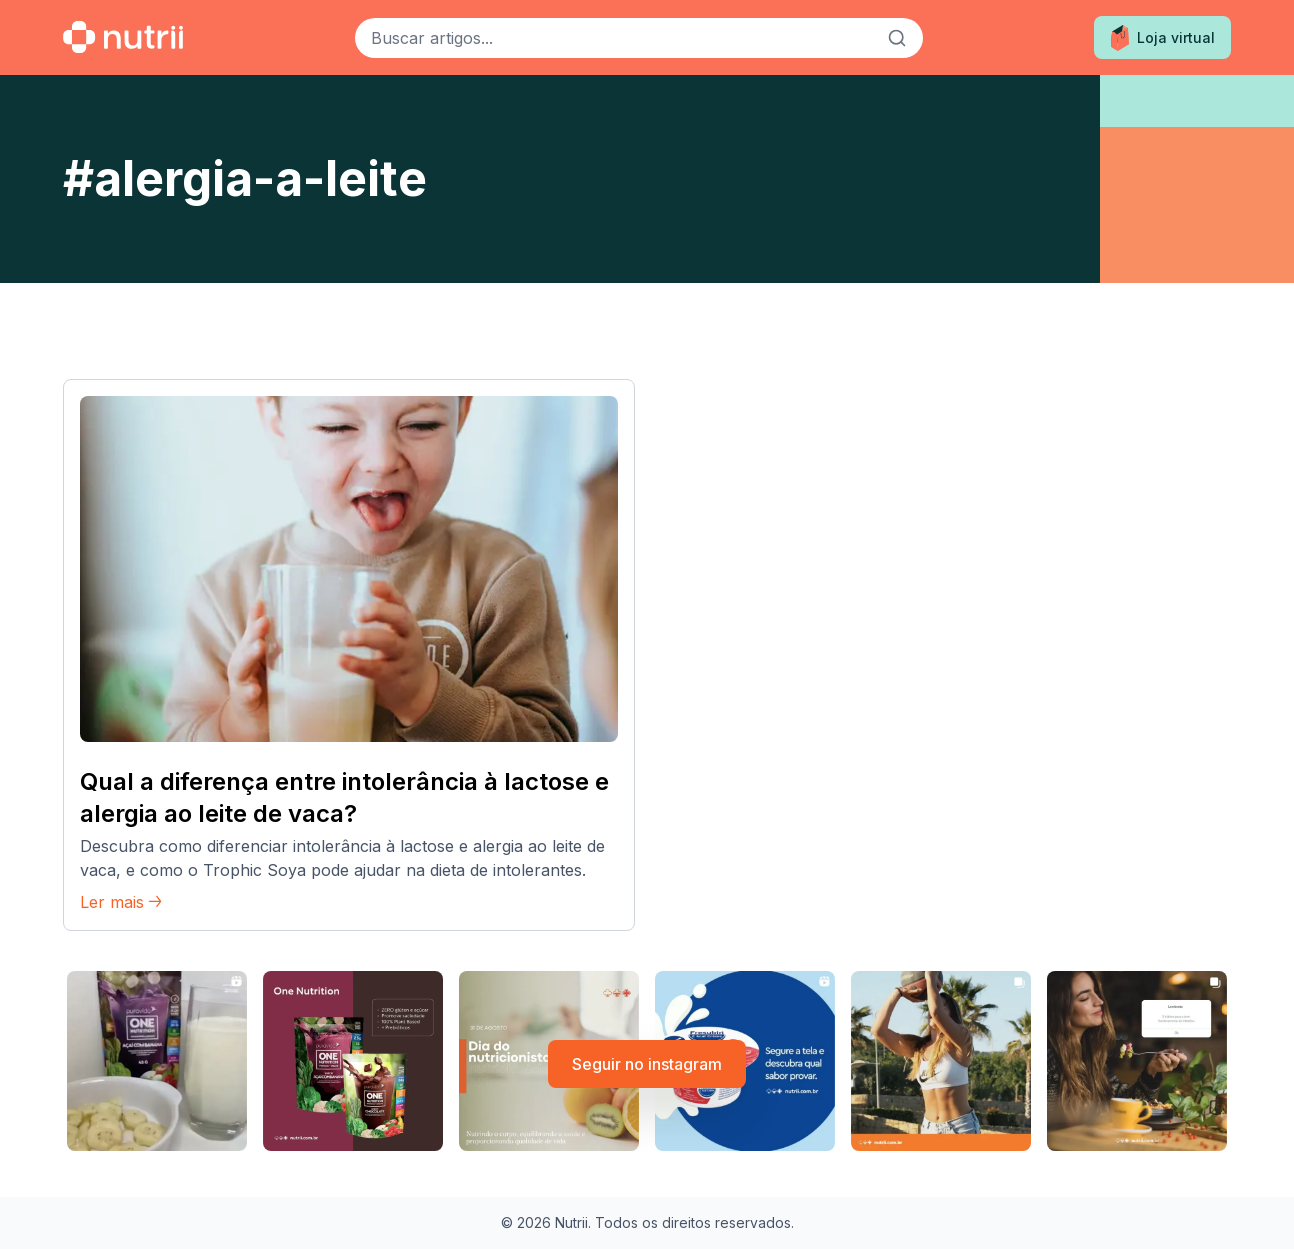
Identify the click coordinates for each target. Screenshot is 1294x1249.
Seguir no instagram (647, 1064)
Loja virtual (1162, 37)
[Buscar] (897, 38)
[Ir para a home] (123, 37)
